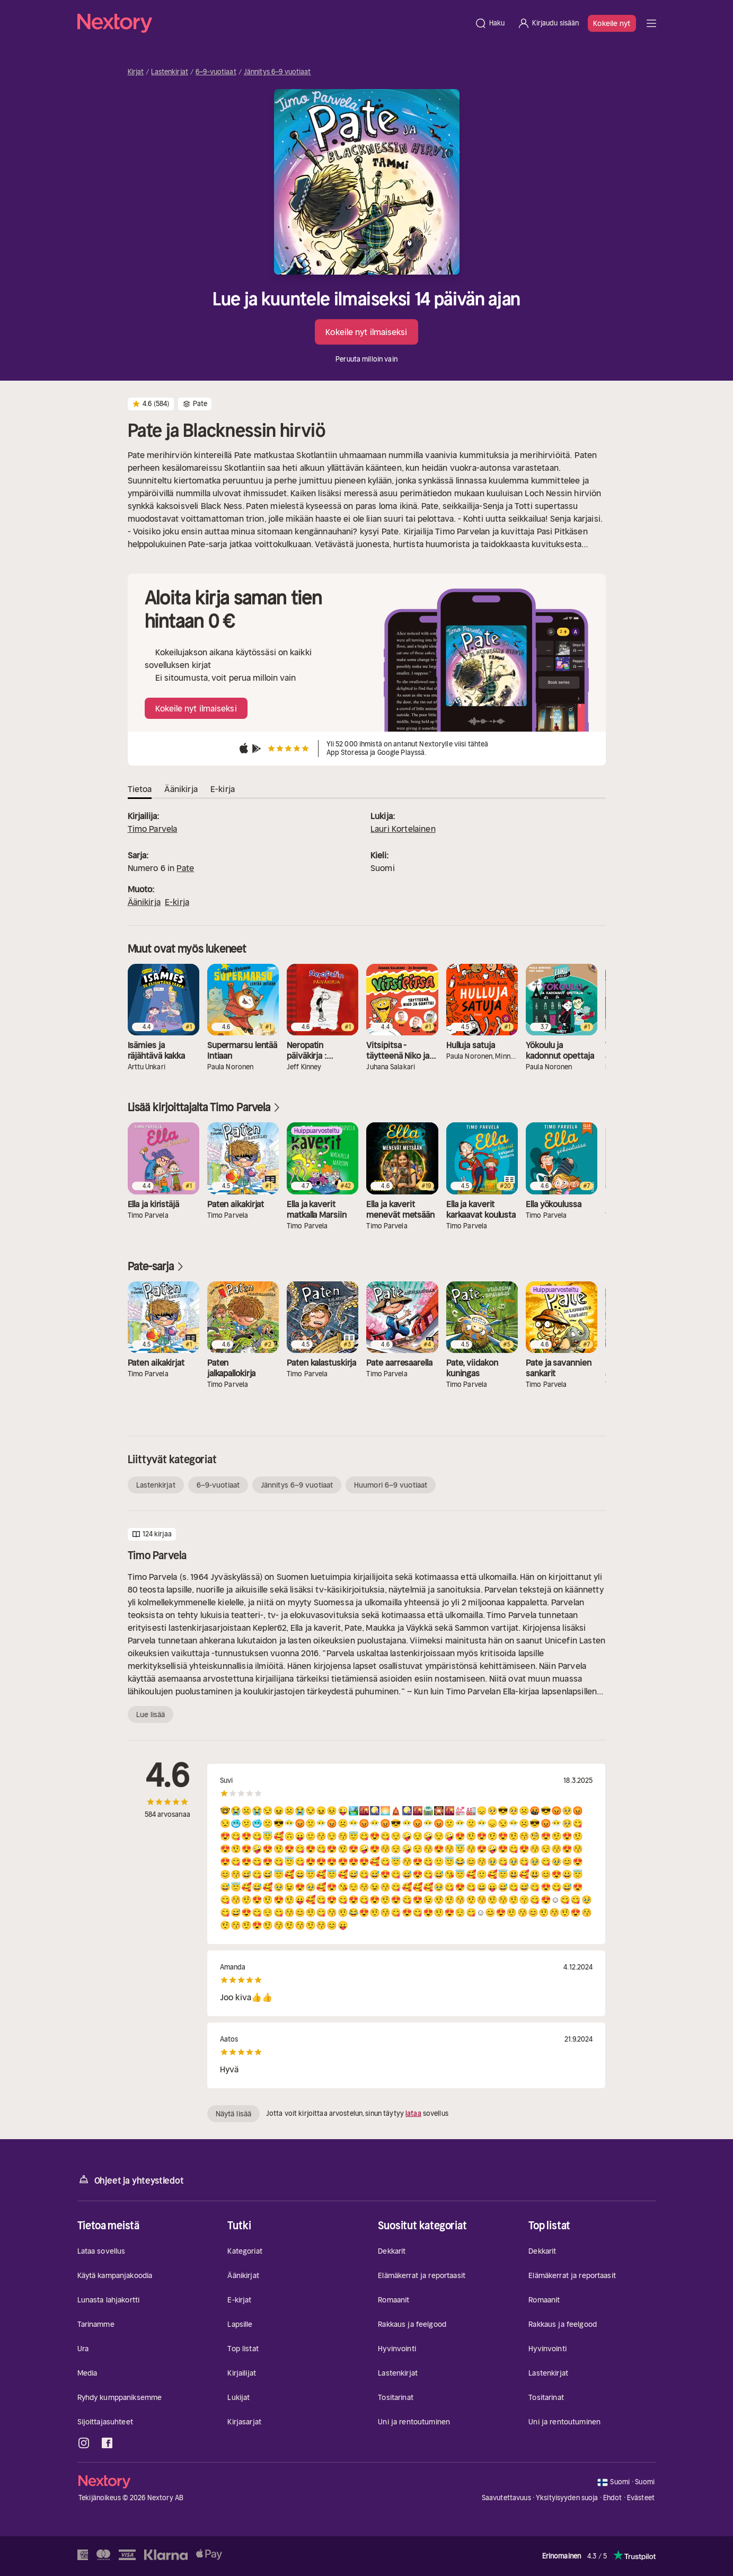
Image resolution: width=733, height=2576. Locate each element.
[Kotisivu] (272, 23)
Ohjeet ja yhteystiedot (130, 2179)
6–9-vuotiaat (216, 72)
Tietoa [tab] (140, 789)
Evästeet (641, 2498)
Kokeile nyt (611, 23)
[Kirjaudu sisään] (548, 23)
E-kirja (177, 901)
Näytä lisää (233, 2113)
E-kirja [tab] (222, 789)
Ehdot (612, 2497)
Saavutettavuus (506, 2497)
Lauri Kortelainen (403, 828)
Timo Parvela (153, 828)
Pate (185, 868)
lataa (413, 2113)
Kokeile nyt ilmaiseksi (366, 332)
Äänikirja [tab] (180, 789)
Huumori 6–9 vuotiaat (390, 1485)
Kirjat (136, 72)
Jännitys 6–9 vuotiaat (277, 72)
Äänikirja (144, 901)
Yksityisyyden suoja (567, 2497)
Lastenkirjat (169, 72)
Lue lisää (150, 1714)
